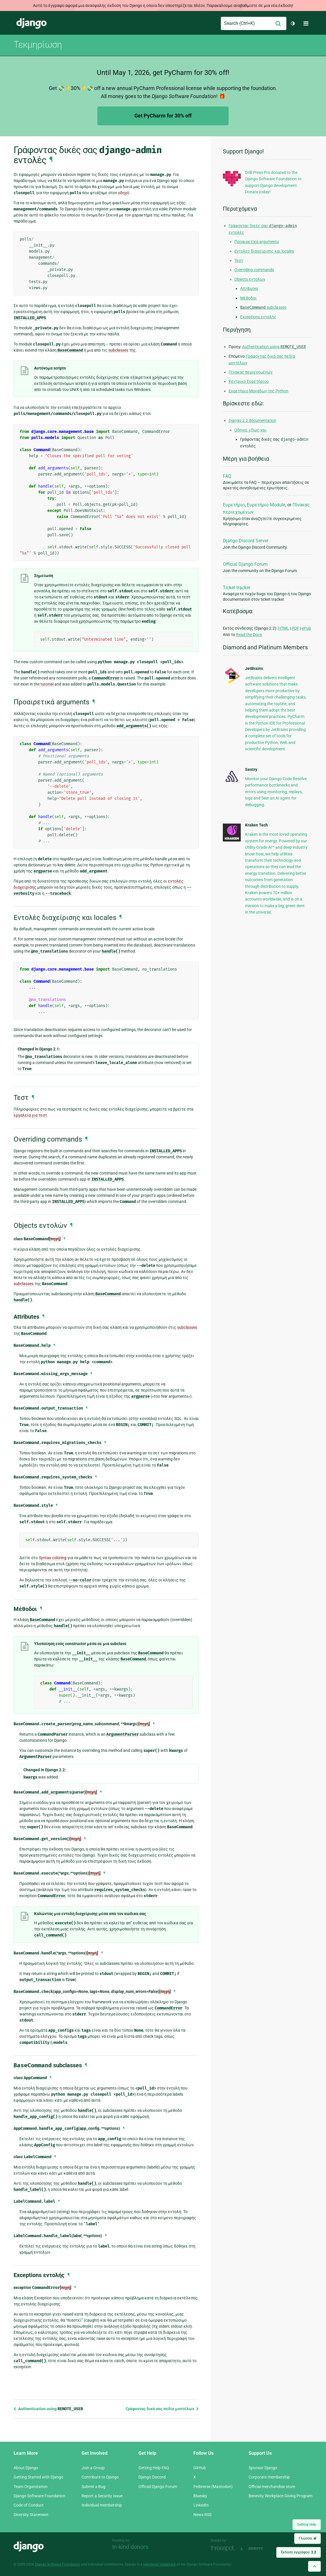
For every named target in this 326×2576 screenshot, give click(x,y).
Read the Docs (249, 634)
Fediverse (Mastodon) (213, 2486)
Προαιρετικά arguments (256, 241)
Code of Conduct (29, 2505)
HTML (283, 628)
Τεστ (238, 260)
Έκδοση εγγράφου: (298, 2552)
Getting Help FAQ (153, 2467)
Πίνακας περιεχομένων (251, 372)
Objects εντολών (249, 279)
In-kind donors (130, 2546)
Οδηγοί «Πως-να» (250, 430)
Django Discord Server (245, 540)
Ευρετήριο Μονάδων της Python (258, 391)
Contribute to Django (100, 2477)
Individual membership (102, 2505)
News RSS (202, 2514)
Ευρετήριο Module (266, 505)
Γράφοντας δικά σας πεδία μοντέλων (162, 2408)
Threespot (224, 2548)
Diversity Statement (31, 2514)
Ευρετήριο (234, 505)
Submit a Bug (93, 2486)
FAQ (227, 476)
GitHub (199, 2467)
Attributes (249, 288)
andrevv (262, 2548)
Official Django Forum (245, 564)
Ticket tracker (236, 587)
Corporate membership (269, 2477)
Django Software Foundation (39, 2496)
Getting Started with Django (38, 2477)
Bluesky (200, 2496)
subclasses (263, 307)
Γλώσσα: (307, 2538)
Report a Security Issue (102, 2496)
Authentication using (48, 2408)
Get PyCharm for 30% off (163, 116)
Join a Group (93, 2467)
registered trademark (159, 2564)
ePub (306, 628)
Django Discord (152, 2477)
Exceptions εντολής (258, 317)
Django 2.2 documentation (252, 420)
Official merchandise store (272, 2486)
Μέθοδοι (248, 298)
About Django (26, 2467)
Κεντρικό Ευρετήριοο (249, 381)
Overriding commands (254, 269)
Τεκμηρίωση (38, 44)
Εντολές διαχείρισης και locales (264, 251)
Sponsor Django (263, 2467)
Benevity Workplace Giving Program (280, 2496)
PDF (295, 628)
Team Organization (31, 2486)
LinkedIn (201, 2505)
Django (31, 23)
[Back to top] (314, 2566)
